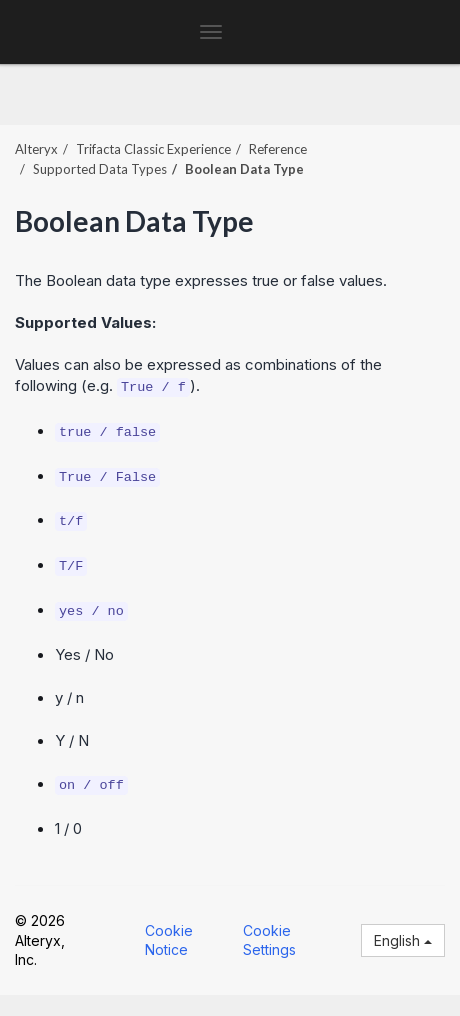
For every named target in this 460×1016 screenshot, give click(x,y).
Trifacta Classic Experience (153, 149)
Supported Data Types (100, 169)
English (403, 940)
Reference (278, 149)
